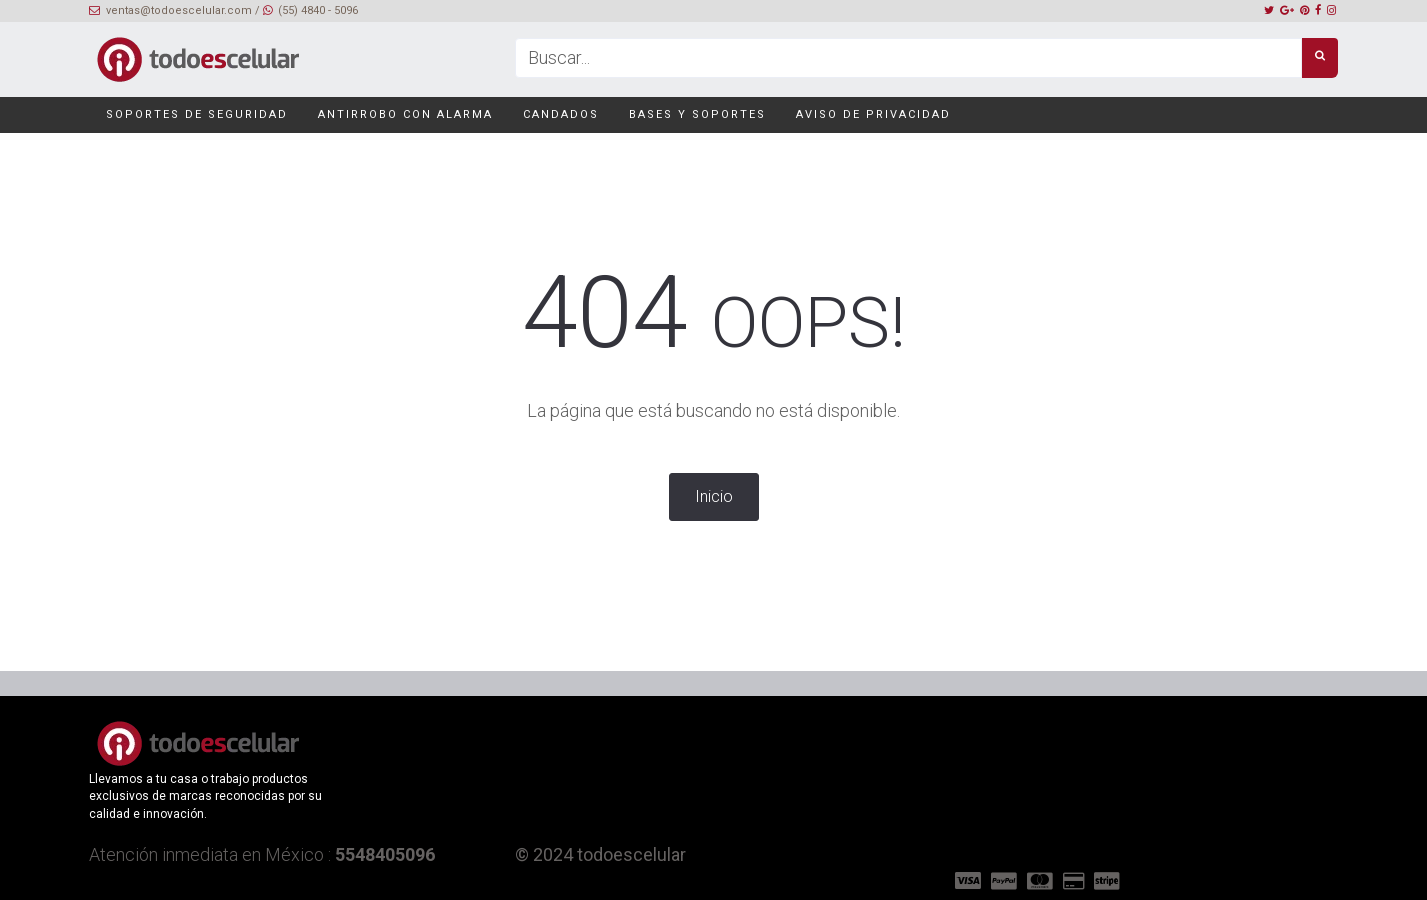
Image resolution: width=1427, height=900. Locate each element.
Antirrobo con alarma (403, 114)
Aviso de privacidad (871, 114)
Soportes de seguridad (195, 114)
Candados (559, 114)
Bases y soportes (695, 114)
